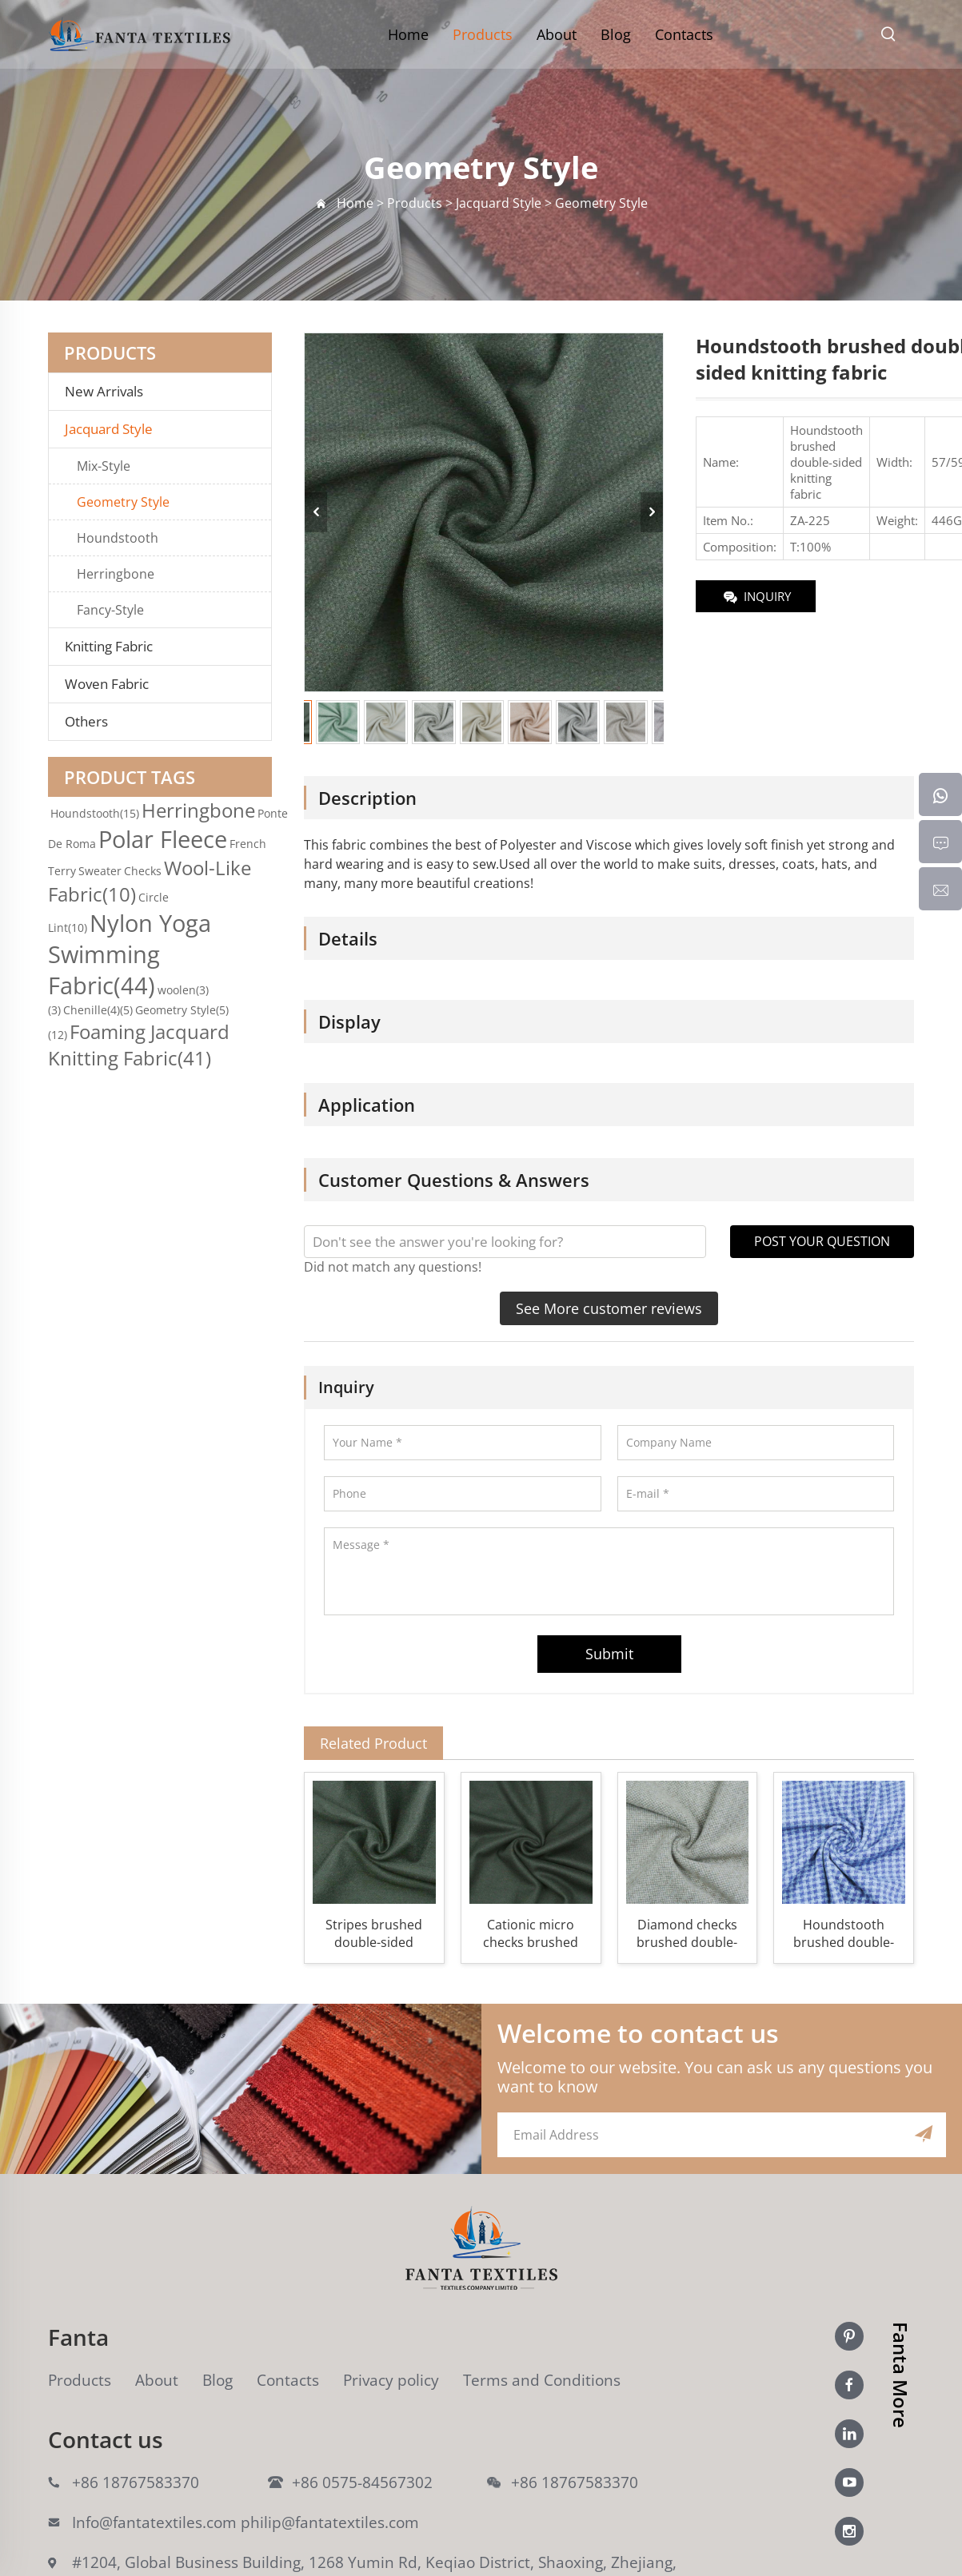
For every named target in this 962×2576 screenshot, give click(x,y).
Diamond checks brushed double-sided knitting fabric (687, 1933)
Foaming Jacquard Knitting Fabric (139, 1044)
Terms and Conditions (542, 2380)
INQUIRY (756, 597)
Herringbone (115, 574)
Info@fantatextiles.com (154, 2522)
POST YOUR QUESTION (822, 1241)
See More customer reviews (609, 1308)
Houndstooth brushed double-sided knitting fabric (843, 1933)
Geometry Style (123, 502)
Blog (616, 34)
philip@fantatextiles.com (330, 2522)
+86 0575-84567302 (362, 2482)
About (557, 34)
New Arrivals (109, 391)
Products (483, 34)
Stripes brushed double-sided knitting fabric (373, 1933)
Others (86, 722)
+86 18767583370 (135, 2482)
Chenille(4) (98, 1009)
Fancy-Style (110, 610)
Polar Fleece (162, 838)
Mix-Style (103, 466)
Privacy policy (391, 2380)
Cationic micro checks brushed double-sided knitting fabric (530, 1933)
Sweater (100, 870)
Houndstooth (117, 538)
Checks (143, 870)
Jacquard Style (109, 429)
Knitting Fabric (109, 646)
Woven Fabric (107, 684)
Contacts (684, 34)
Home (408, 34)
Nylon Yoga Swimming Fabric (129, 954)
